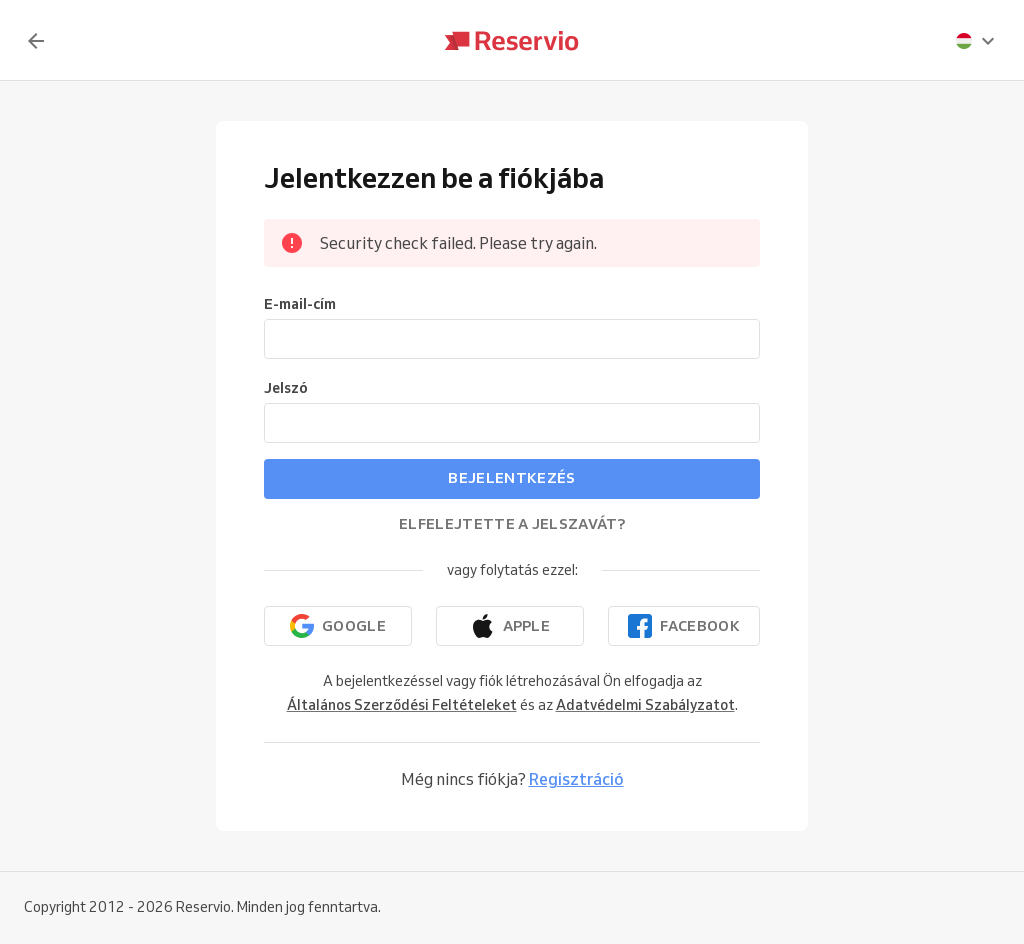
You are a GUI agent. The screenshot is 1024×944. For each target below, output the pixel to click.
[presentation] (976, 41)
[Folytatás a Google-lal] (338, 626)
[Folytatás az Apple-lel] (510, 626)
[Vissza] (36, 41)
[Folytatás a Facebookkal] (684, 626)
